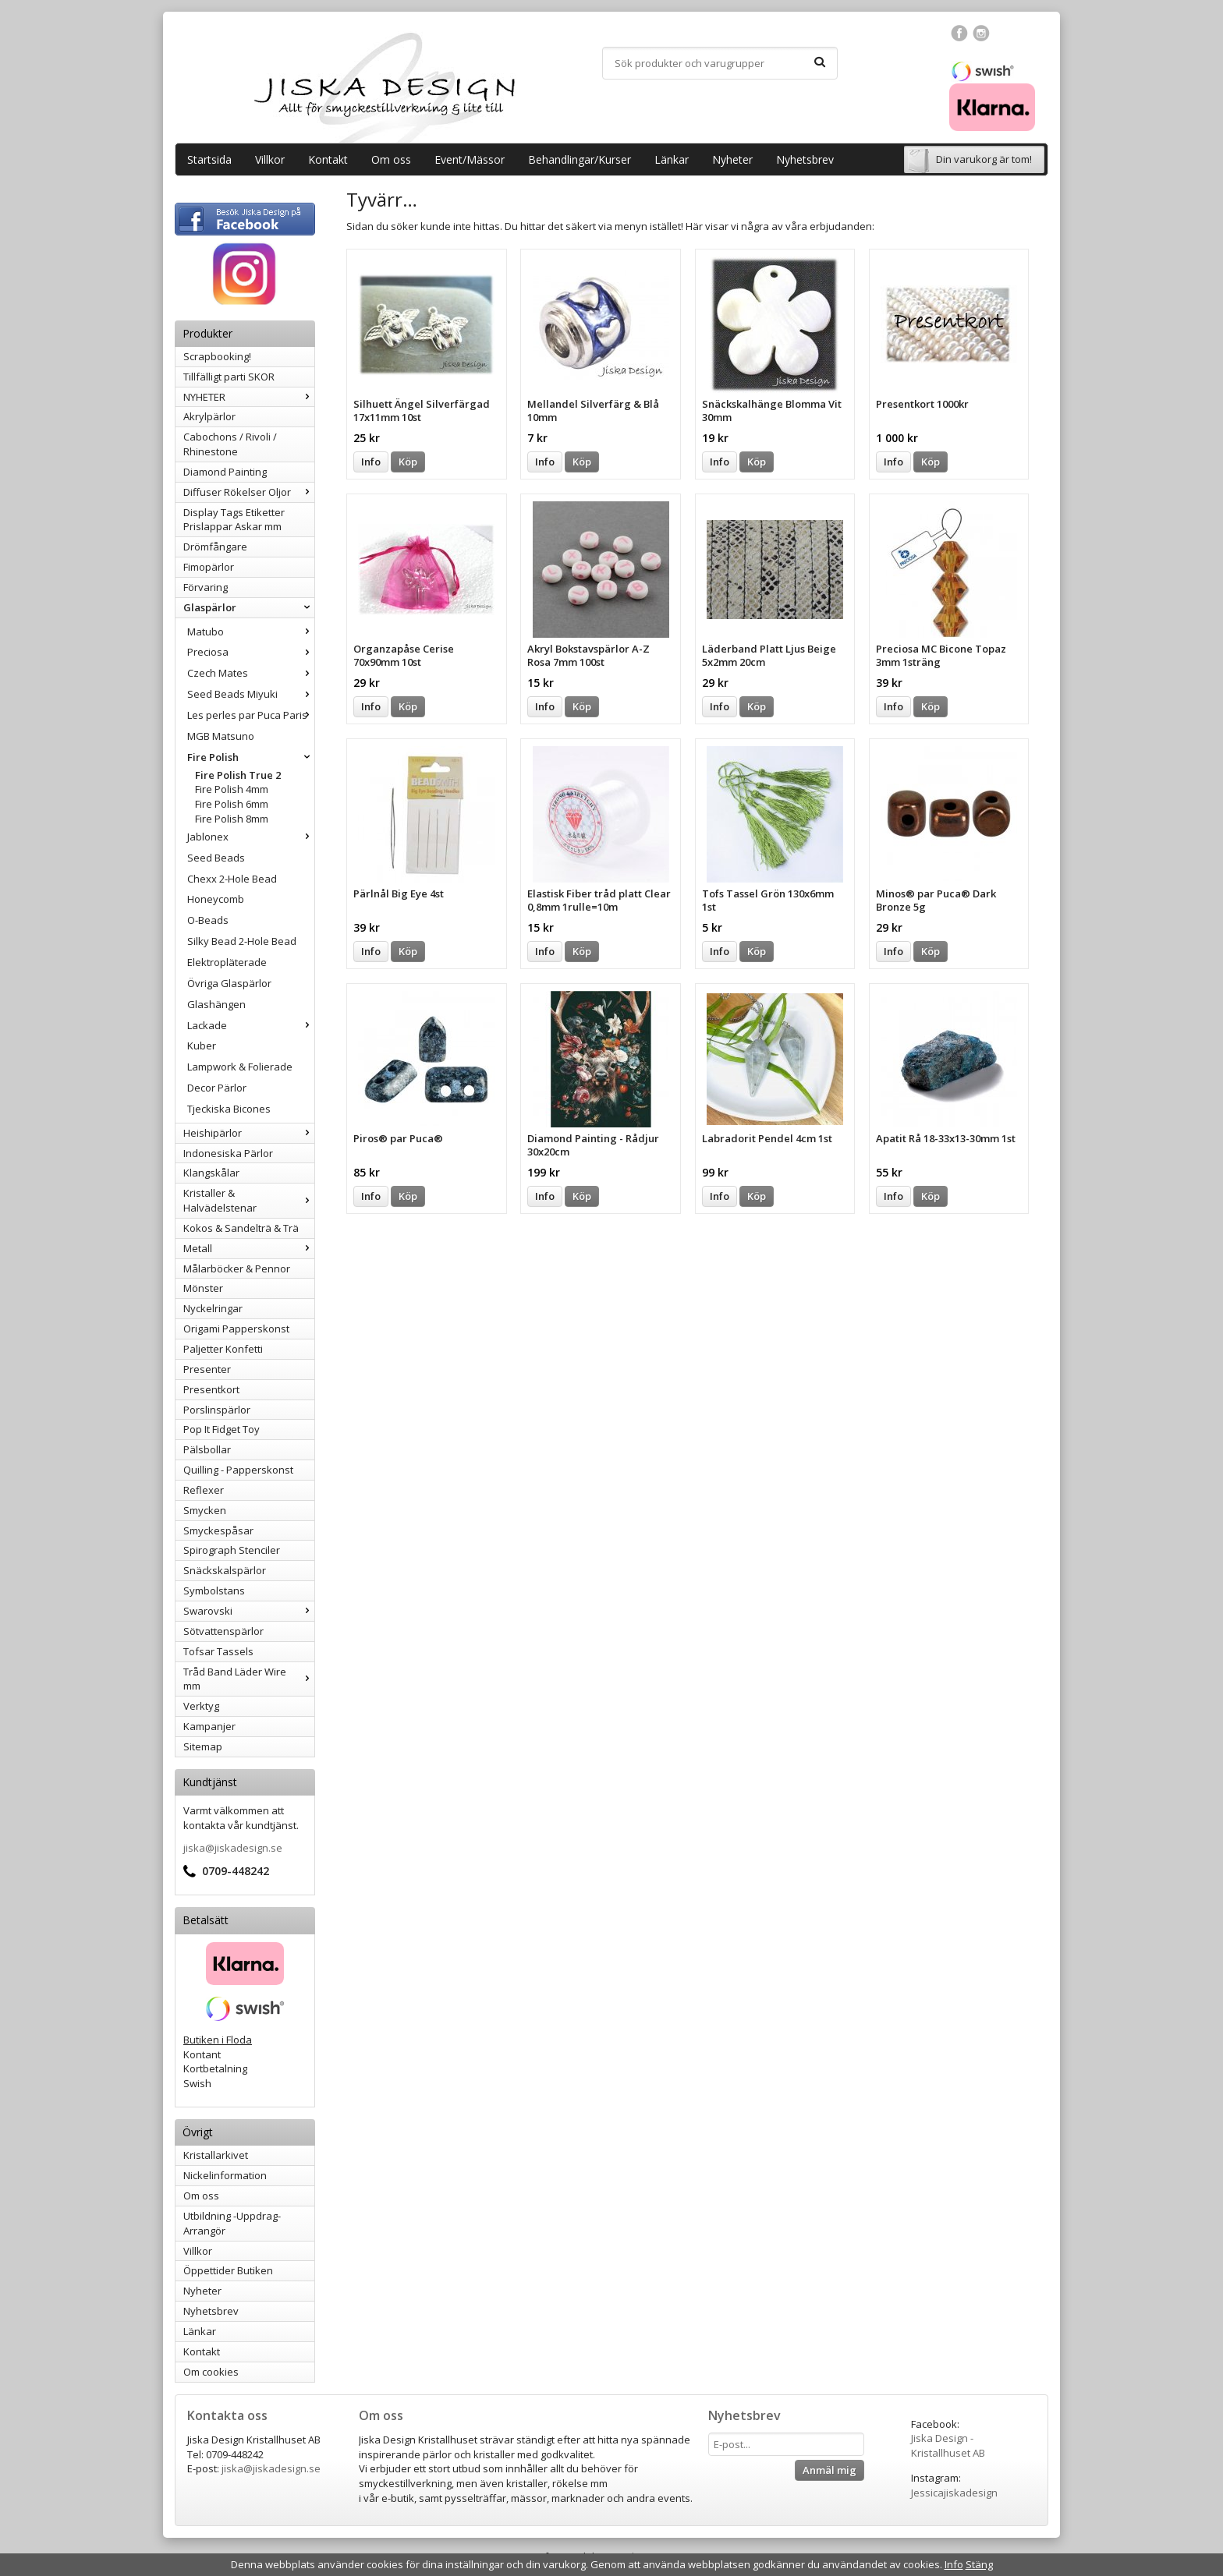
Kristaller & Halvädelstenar (248, 1200)
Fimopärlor (208, 567)
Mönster (203, 1288)
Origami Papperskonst (236, 1329)
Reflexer (203, 1490)
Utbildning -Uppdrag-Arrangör (232, 2223)
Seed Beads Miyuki (250, 694)
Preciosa (250, 652)
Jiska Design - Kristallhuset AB (948, 2445)
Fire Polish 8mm (231, 819)
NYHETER (248, 397)
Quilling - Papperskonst (238, 1470)
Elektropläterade (227, 962)
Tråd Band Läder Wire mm (248, 1679)
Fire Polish (250, 757)
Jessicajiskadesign (954, 2493)
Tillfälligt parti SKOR (229, 377)
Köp (408, 462)
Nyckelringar (213, 1308)
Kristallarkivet (215, 2155)
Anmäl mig (829, 2470)
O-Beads (208, 920)
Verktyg (201, 1706)
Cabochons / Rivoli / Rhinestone (230, 444)
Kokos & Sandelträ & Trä (241, 1228)
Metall (248, 1248)
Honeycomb (215, 899)
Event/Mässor (469, 159)
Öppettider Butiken (228, 2270)
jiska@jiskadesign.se (232, 1848)
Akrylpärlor (209, 416)
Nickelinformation (225, 2175)
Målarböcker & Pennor (236, 1268)
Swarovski (248, 1611)
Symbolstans (214, 1590)
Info (371, 462)
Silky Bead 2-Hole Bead (241, 941)
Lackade (250, 1025)
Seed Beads (216, 858)
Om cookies (211, 2372)
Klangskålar (211, 1173)
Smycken (204, 1510)
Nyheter (732, 159)
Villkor (270, 159)
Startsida (209, 159)
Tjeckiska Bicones (229, 1109)
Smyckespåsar (218, 1530)
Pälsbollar (207, 1449)
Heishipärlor (248, 1133)
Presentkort (211, 1389)
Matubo (250, 632)
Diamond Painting (225, 472)
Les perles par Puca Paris (250, 715)
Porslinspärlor (216, 1410)
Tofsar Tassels (218, 1651)
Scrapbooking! (217, 356)
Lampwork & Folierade (239, 1067)
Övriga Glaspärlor (229, 983)
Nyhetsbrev (805, 159)
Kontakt (328, 159)
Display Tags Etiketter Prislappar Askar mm (234, 519)
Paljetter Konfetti (223, 1349)
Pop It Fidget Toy (221, 1429)
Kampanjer (209, 1726)
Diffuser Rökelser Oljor (248, 492)
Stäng (979, 2564)
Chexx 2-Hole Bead (232, 879)
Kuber (201, 1046)
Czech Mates (250, 673)
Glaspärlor (248, 607)
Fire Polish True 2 (238, 775)
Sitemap (202, 1746)
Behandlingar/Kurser (579, 159)
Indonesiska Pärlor (228, 1153)
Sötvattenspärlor (223, 1631)
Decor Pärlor (216, 1088)
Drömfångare (215, 547)
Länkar (671, 159)
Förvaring (205, 587)
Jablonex (250, 837)
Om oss (391, 159)
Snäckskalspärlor (224, 1570)
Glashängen (216, 1004)
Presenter (207, 1369)
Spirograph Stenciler (231, 1550)
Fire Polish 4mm (231, 789)
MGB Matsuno (220, 736)
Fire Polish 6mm (231, 804)
